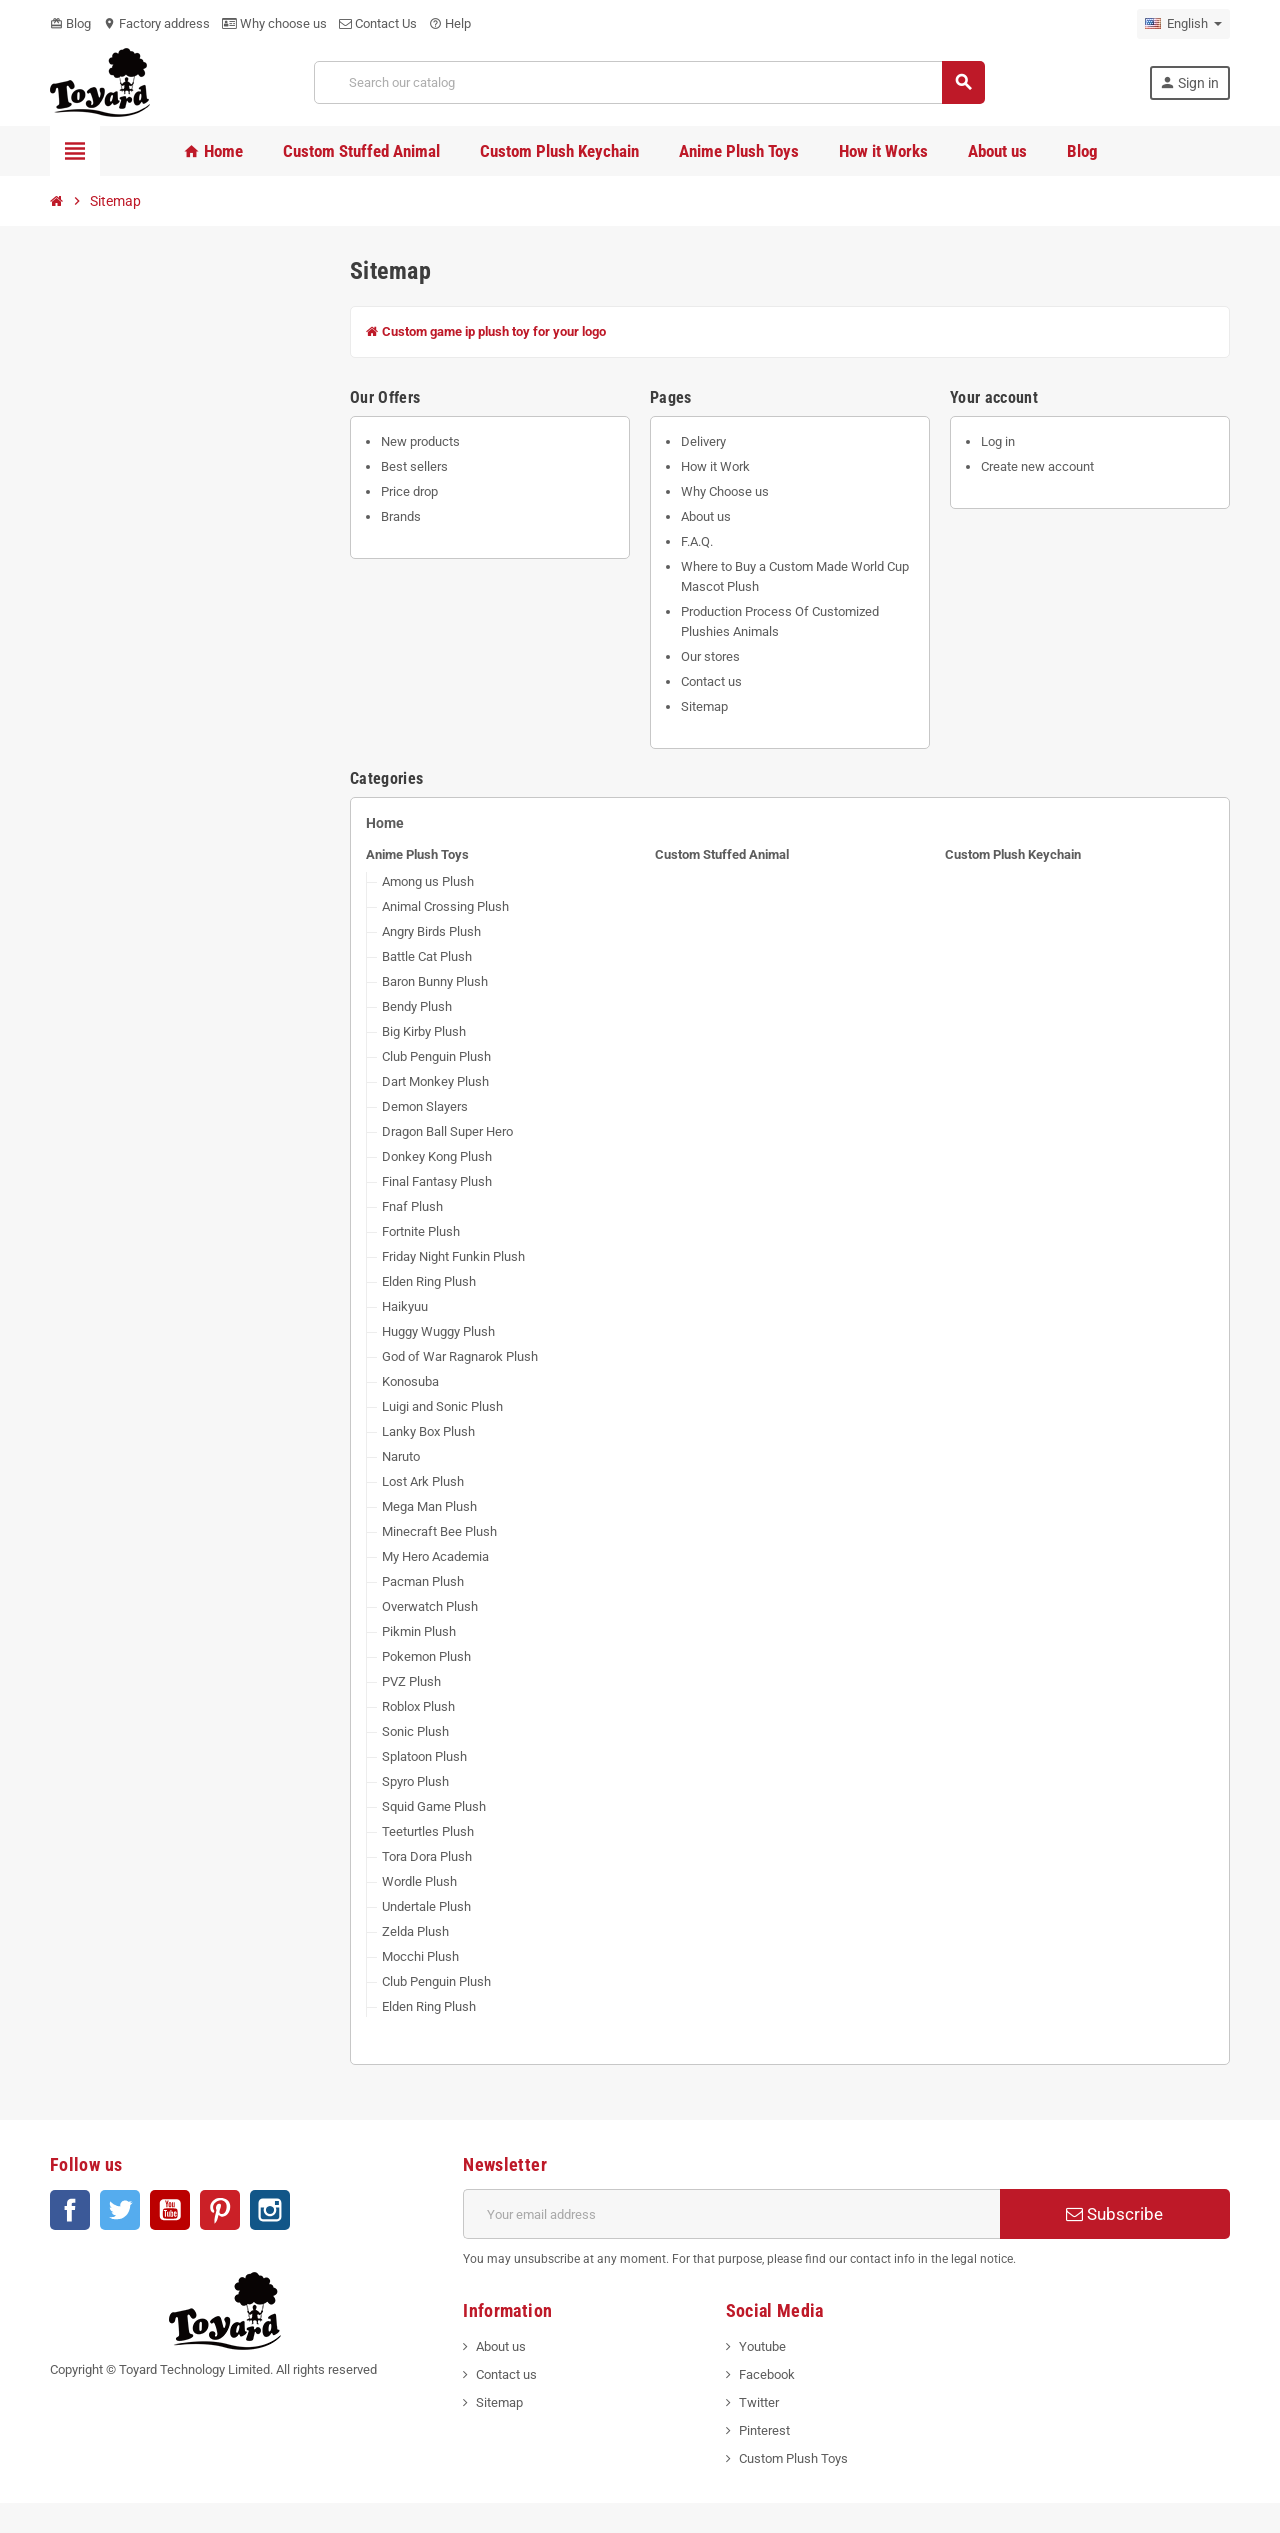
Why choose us (274, 23)
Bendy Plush (417, 1006)
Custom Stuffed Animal (722, 854)
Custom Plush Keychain (1013, 854)
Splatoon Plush (424, 1756)
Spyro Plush (415, 1781)
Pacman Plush (423, 1581)
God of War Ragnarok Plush (460, 1356)
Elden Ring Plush (429, 1281)
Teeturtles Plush (428, 1831)
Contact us (711, 681)
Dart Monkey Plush (435, 1081)
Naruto (401, 1456)
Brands (401, 516)
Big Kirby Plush (424, 1031)
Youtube (762, 2346)
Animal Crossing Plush (445, 906)
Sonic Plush (415, 1731)
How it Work (715, 466)
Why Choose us (725, 491)
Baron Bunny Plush (435, 981)
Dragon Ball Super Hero (447, 1131)
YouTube (170, 2210)
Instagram (270, 2210)
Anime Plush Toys (417, 854)
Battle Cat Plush (427, 956)
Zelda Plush (415, 1931)
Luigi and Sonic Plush (442, 1406)
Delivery (703, 441)
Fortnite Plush (421, 1231)
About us (706, 516)
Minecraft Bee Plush (439, 1531)
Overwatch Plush (430, 1606)
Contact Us (378, 23)
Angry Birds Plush (431, 931)
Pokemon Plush (426, 1656)
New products (420, 441)
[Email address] (731, 2214)
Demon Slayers (425, 1106)
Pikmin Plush (419, 1631)
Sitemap (704, 706)
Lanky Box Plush (428, 1431)
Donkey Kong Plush (437, 1156)
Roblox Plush (418, 1706)
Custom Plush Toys (793, 2458)
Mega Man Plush (429, 1506)
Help (450, 23)
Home (385, 823)
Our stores (710, 656)
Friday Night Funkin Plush (453, 1256)
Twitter (120, 2210)
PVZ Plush (411, 1681)
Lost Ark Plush (423, 1481)
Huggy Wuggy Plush (438, 1331)
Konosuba (410, 1381)
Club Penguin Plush (436, 1056)
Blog (70, 23)
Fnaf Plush (412, 1206)
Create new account (1037, 466)
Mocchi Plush (420, 1956)
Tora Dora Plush (427, 1856)
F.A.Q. (697, 541)
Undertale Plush (426, 1906)
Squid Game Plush (434, 1806)
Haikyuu (405, 1306)
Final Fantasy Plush (437, 1181)
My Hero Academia (435, 1556)
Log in (998, 441)
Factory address (156, 23)
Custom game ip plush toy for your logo (486, 331)
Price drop (409, 491)
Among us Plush (428, 881)
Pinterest (220, 2210)
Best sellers (414, 466)
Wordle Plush (419, 1881)
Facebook (70, 2210)
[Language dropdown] (1183, 24)
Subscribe (1114, 2214)
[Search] (649, 82)
